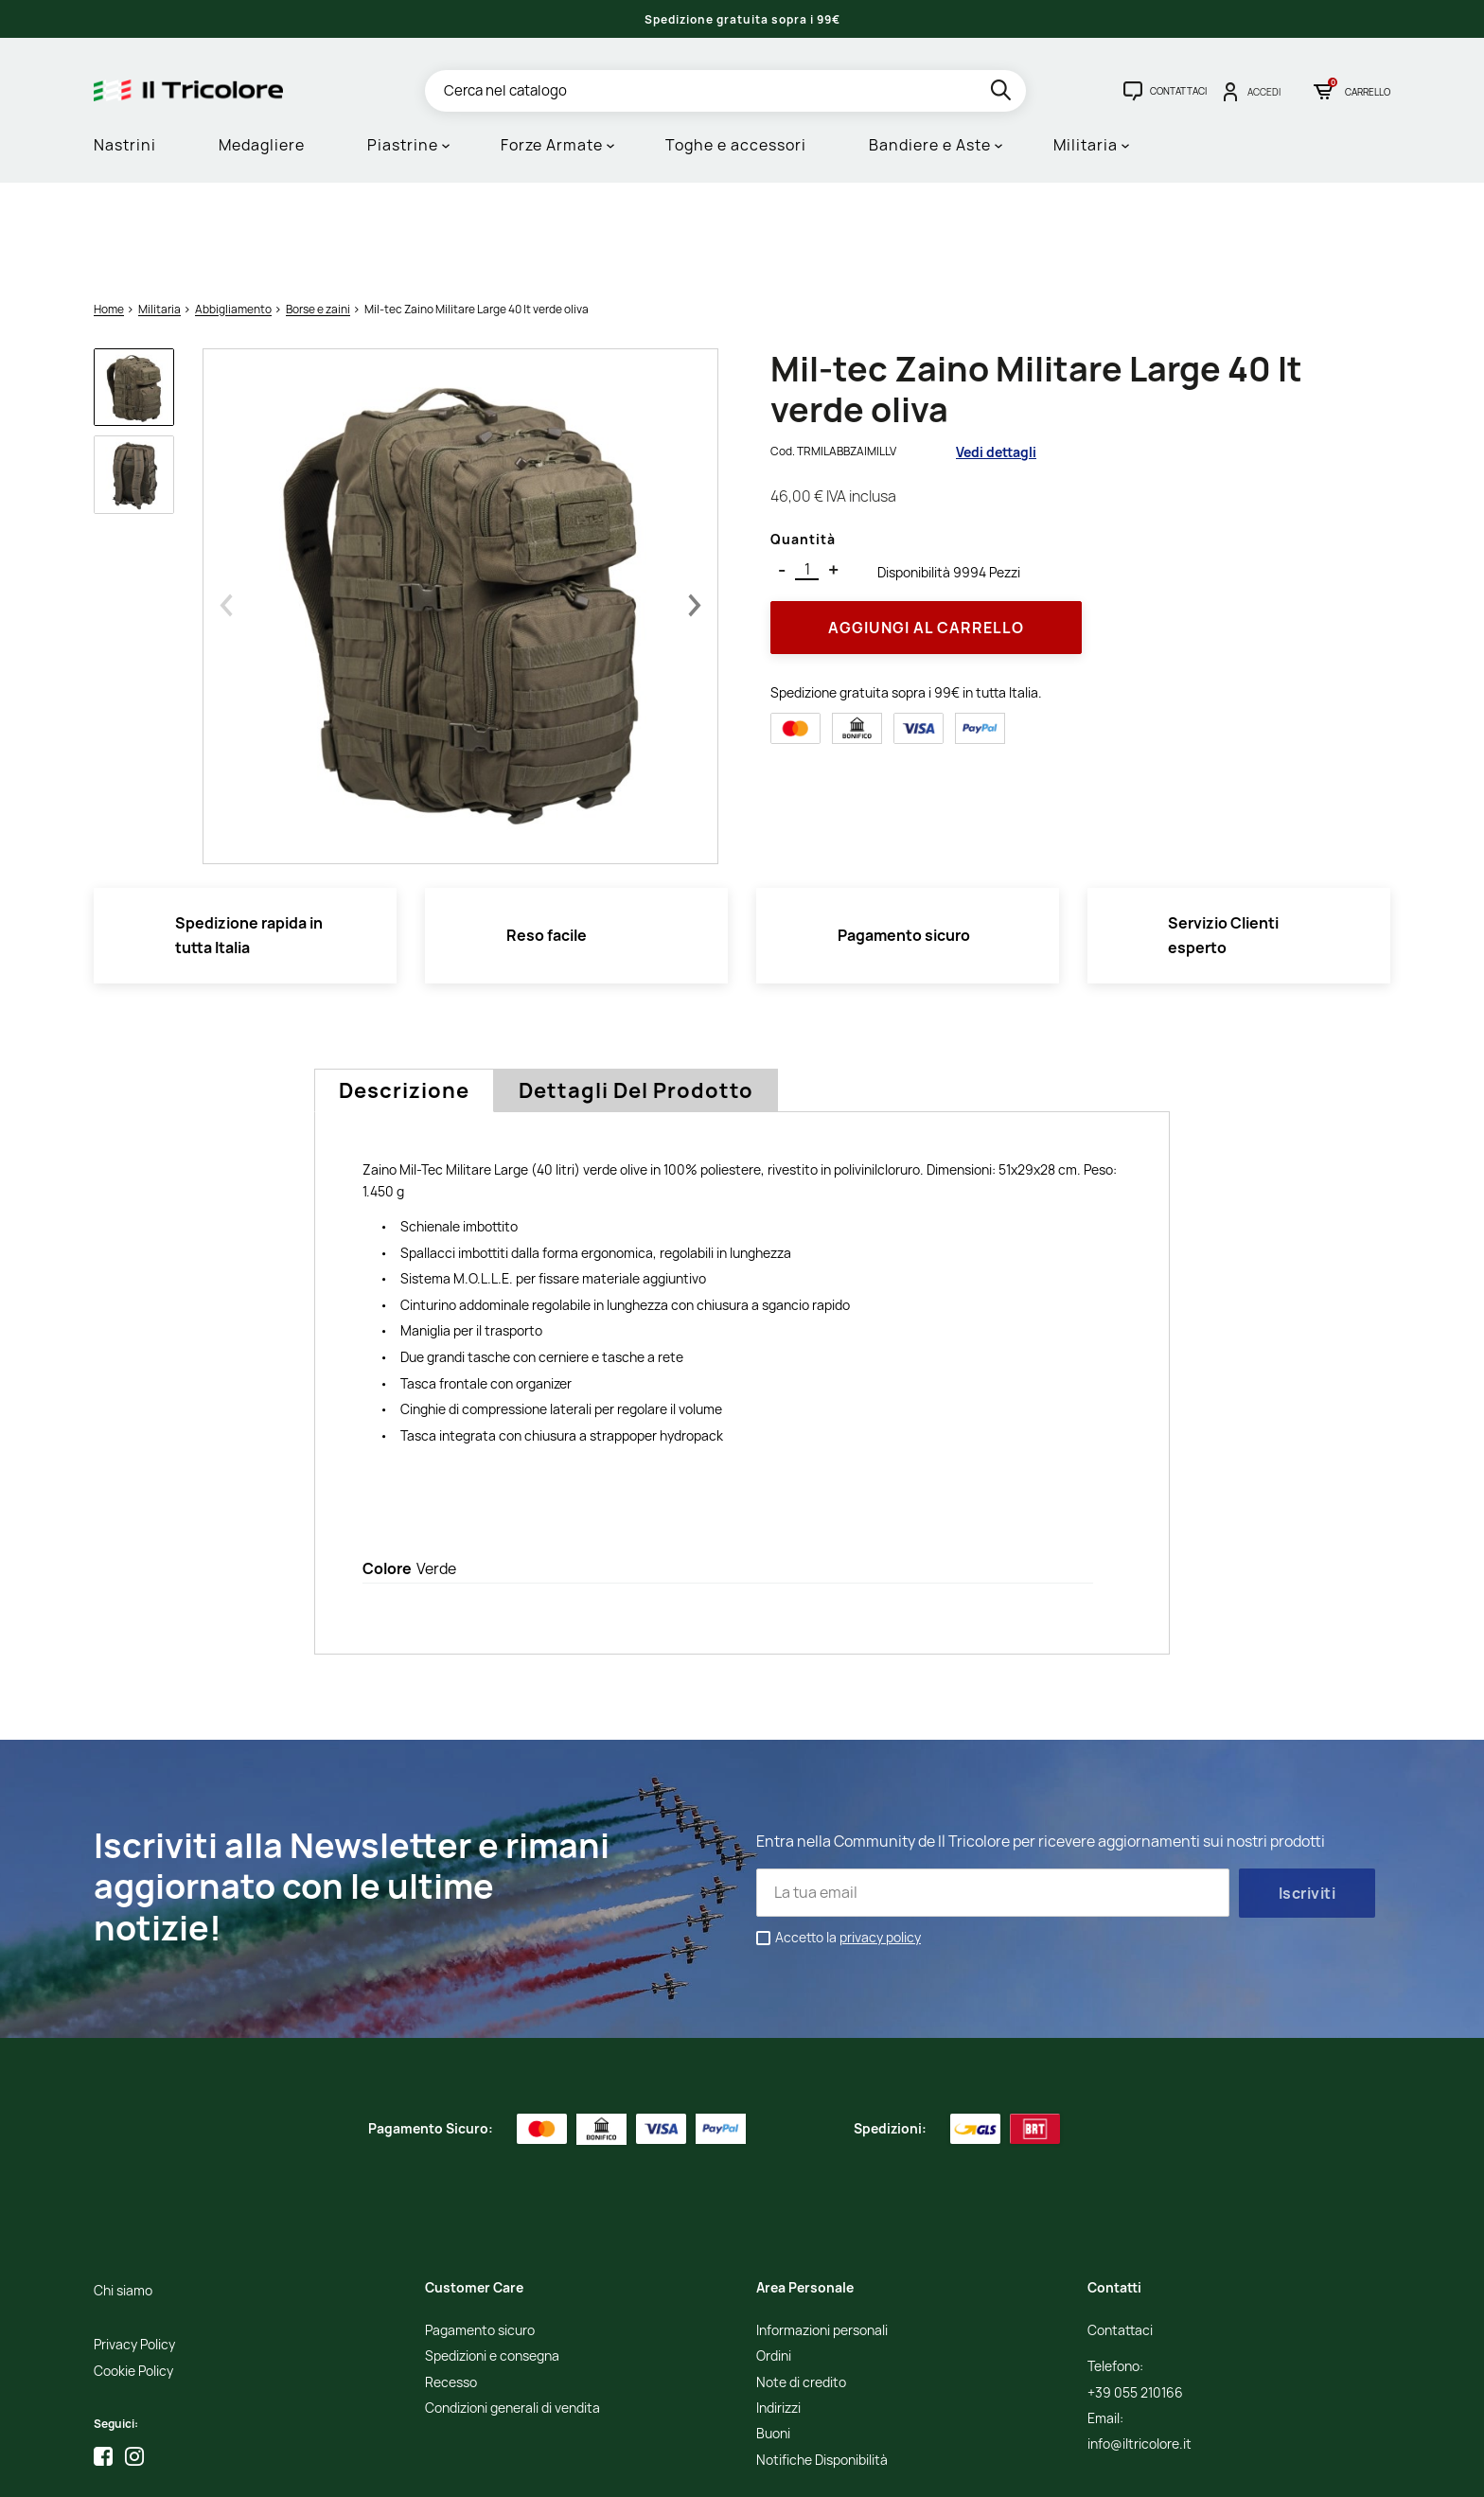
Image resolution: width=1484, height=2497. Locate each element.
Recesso (451, 2285)
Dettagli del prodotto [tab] (636, 994)
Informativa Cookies (987, 2469)
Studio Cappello (1133, 2469)
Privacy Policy (134, 2248)
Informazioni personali (822, 2233)
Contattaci (1120, 2233)
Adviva (1203, 2469)
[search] (1002, 93)
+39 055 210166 (1135, 2296)
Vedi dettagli (996, 354)
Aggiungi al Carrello (926, 530)
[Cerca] (725, 91)
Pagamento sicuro (480, 2233)
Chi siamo (123, 2195)
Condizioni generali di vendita (512, 2312)
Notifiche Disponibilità (822, 2363)
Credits (1067, 2469)
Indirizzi (778, 2312)
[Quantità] (807, 473)
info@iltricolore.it (1139, 2348)
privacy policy (880, 1840)
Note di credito (801, 2285)
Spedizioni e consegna (492, 2260)
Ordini (773, 2260)
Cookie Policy (133, 2274)
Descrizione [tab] (404, 994)
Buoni (773, 2337)
